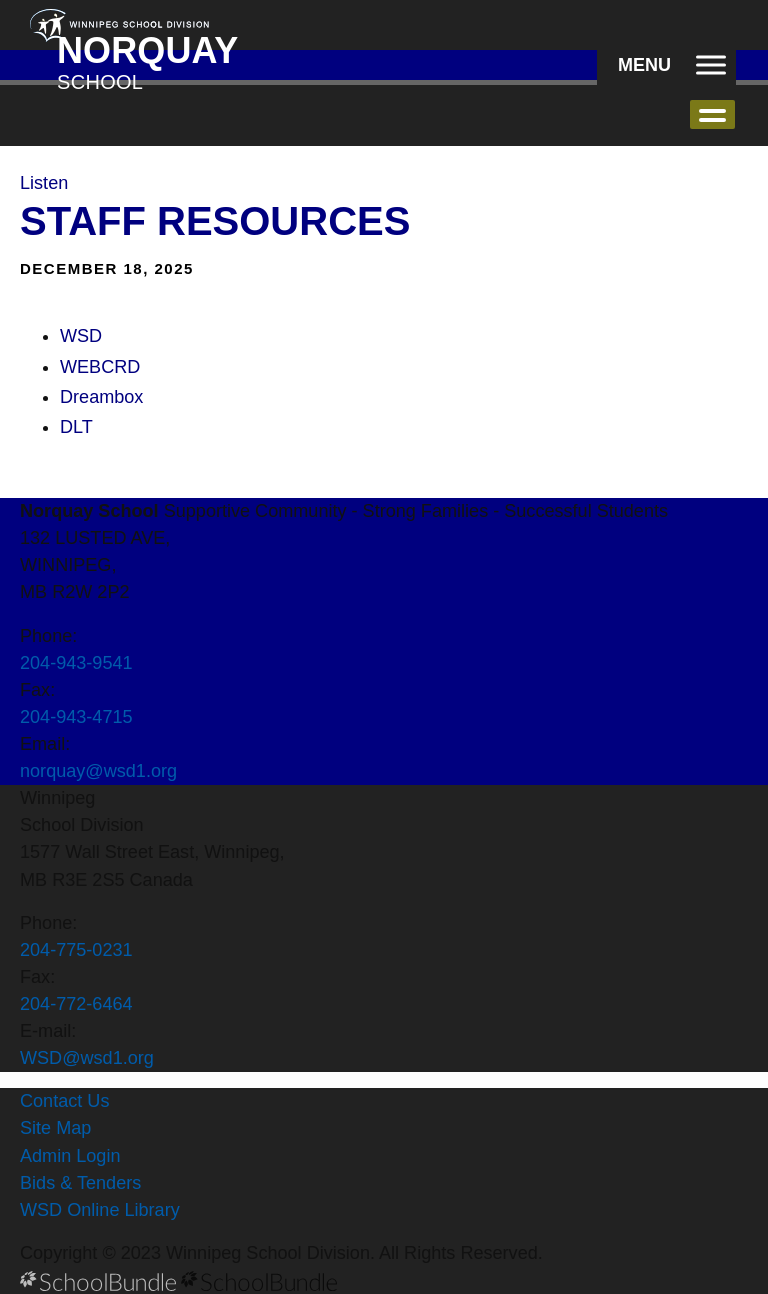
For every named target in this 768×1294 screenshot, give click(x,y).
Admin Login (70, 1156)
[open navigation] (666, 65)
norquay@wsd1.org (98, 771)
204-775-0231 (76, 950)
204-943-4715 (76, 717)
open (712, 114)
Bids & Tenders (80, 1183)
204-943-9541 (76, 663)
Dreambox (101, 397)
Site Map (55, 1128)
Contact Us (64, 1101)
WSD (81, 336)
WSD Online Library (100, 1210)
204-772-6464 (76, 1004)
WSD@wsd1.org (87, 1058)
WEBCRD (100, 367)
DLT (76, 427)
